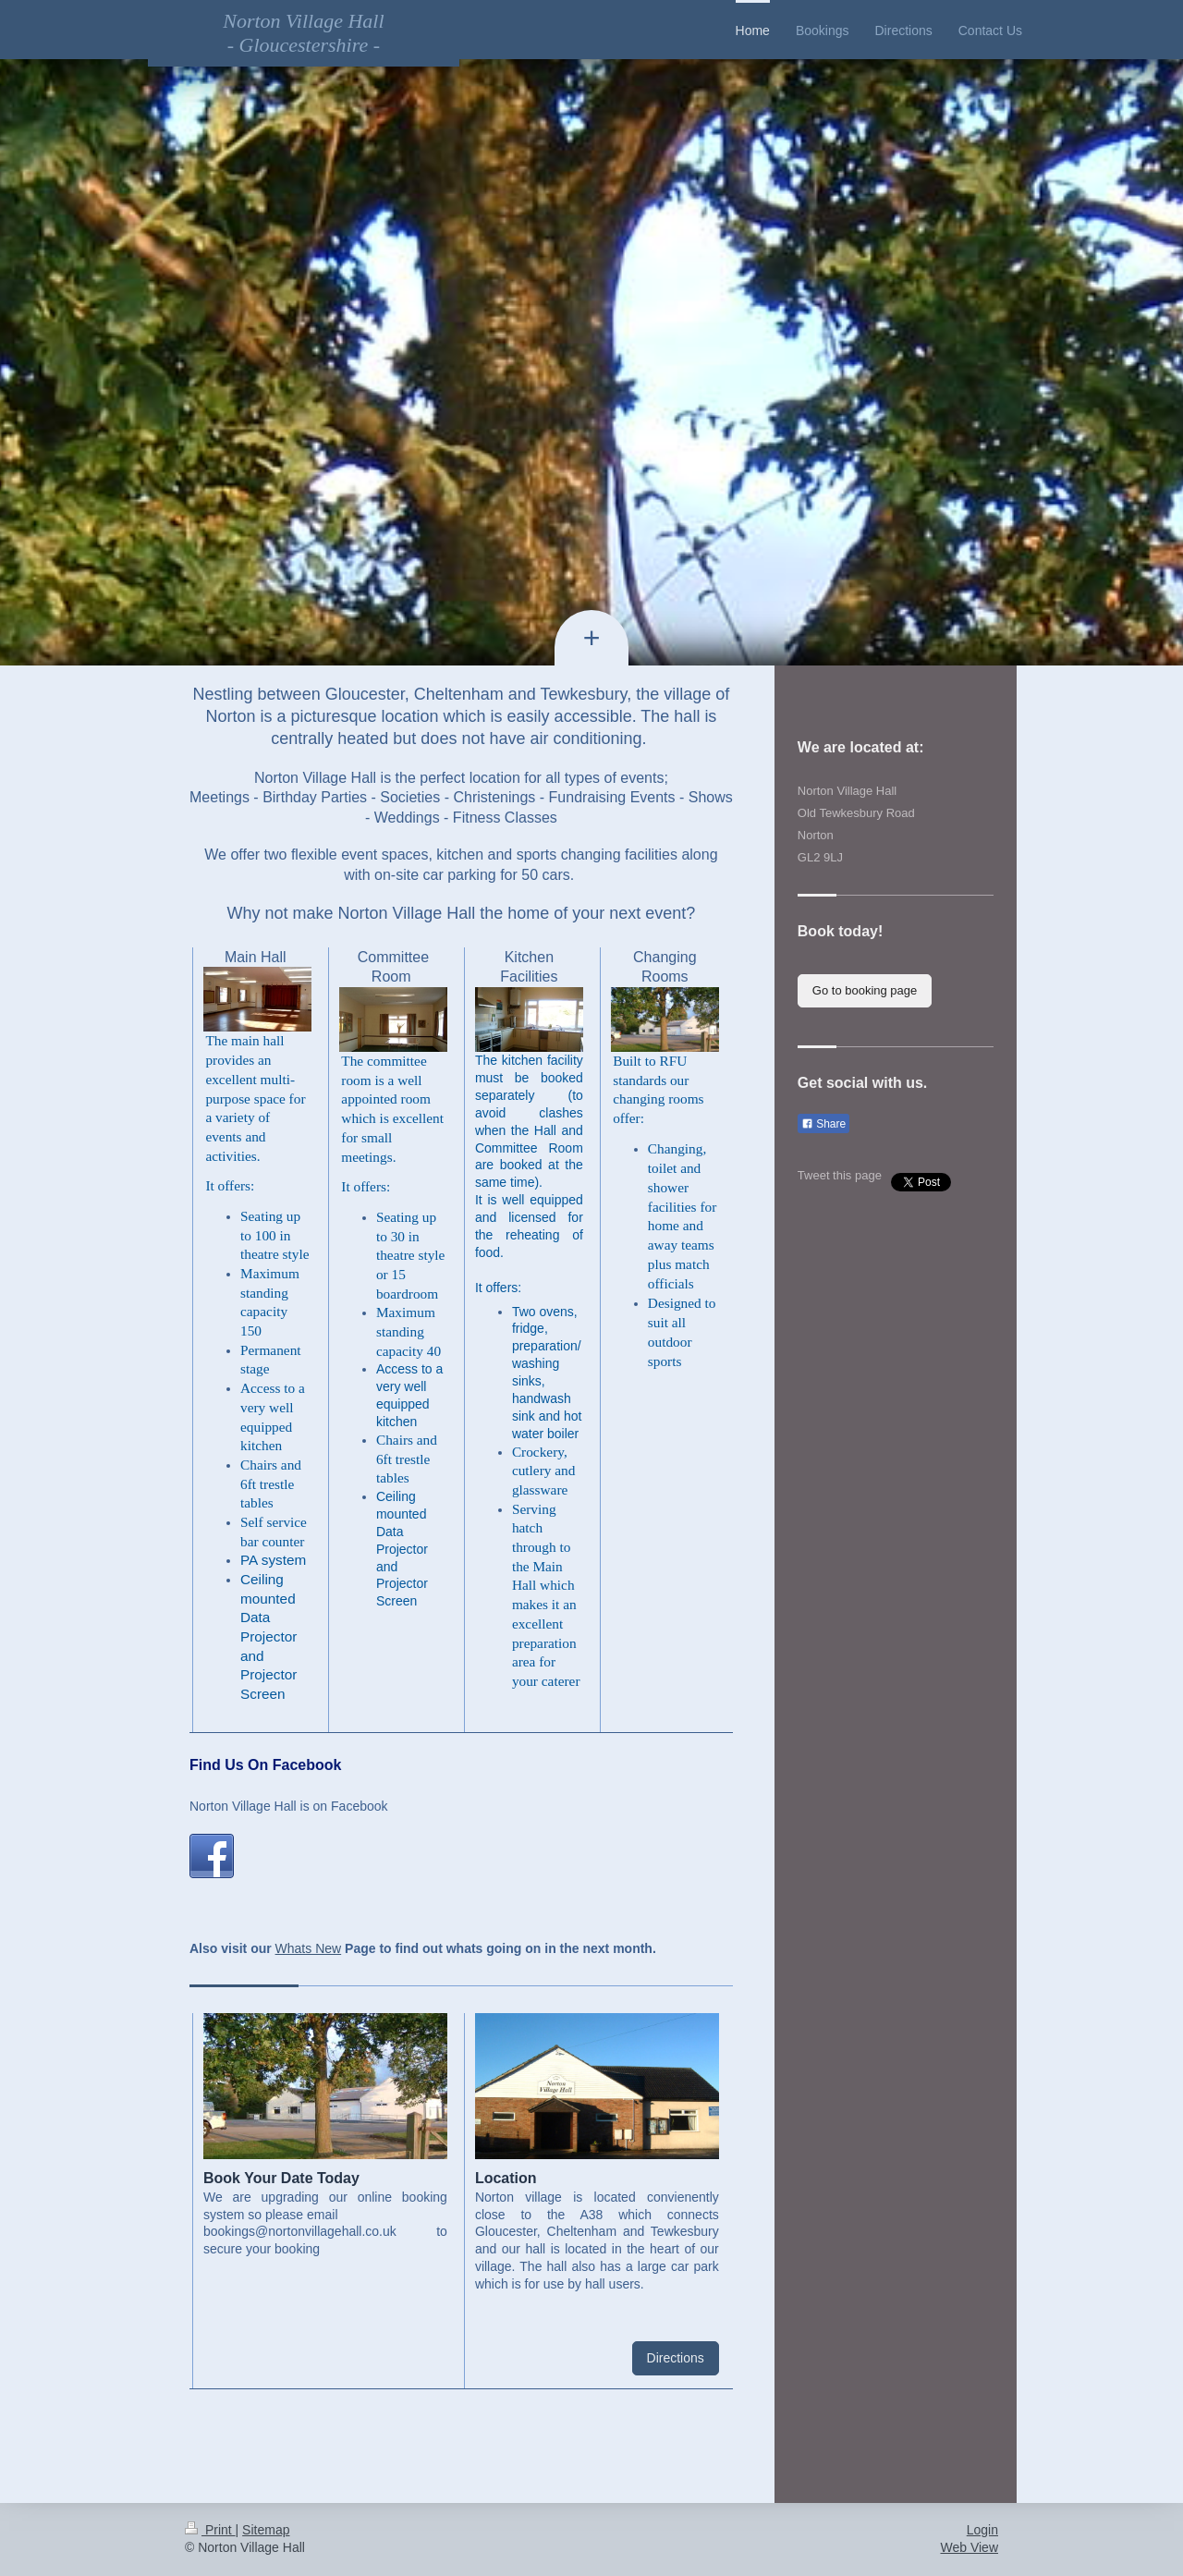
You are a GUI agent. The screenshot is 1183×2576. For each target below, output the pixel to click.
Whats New (308, 1948)
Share (823, 1123)
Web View (969, 2547)
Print (210, 2529)
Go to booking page (864, 990)
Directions (675, 2357)
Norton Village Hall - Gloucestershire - (303, 32)
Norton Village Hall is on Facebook (288, 1806)
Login (982, 2529)
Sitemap (265, 2529)
